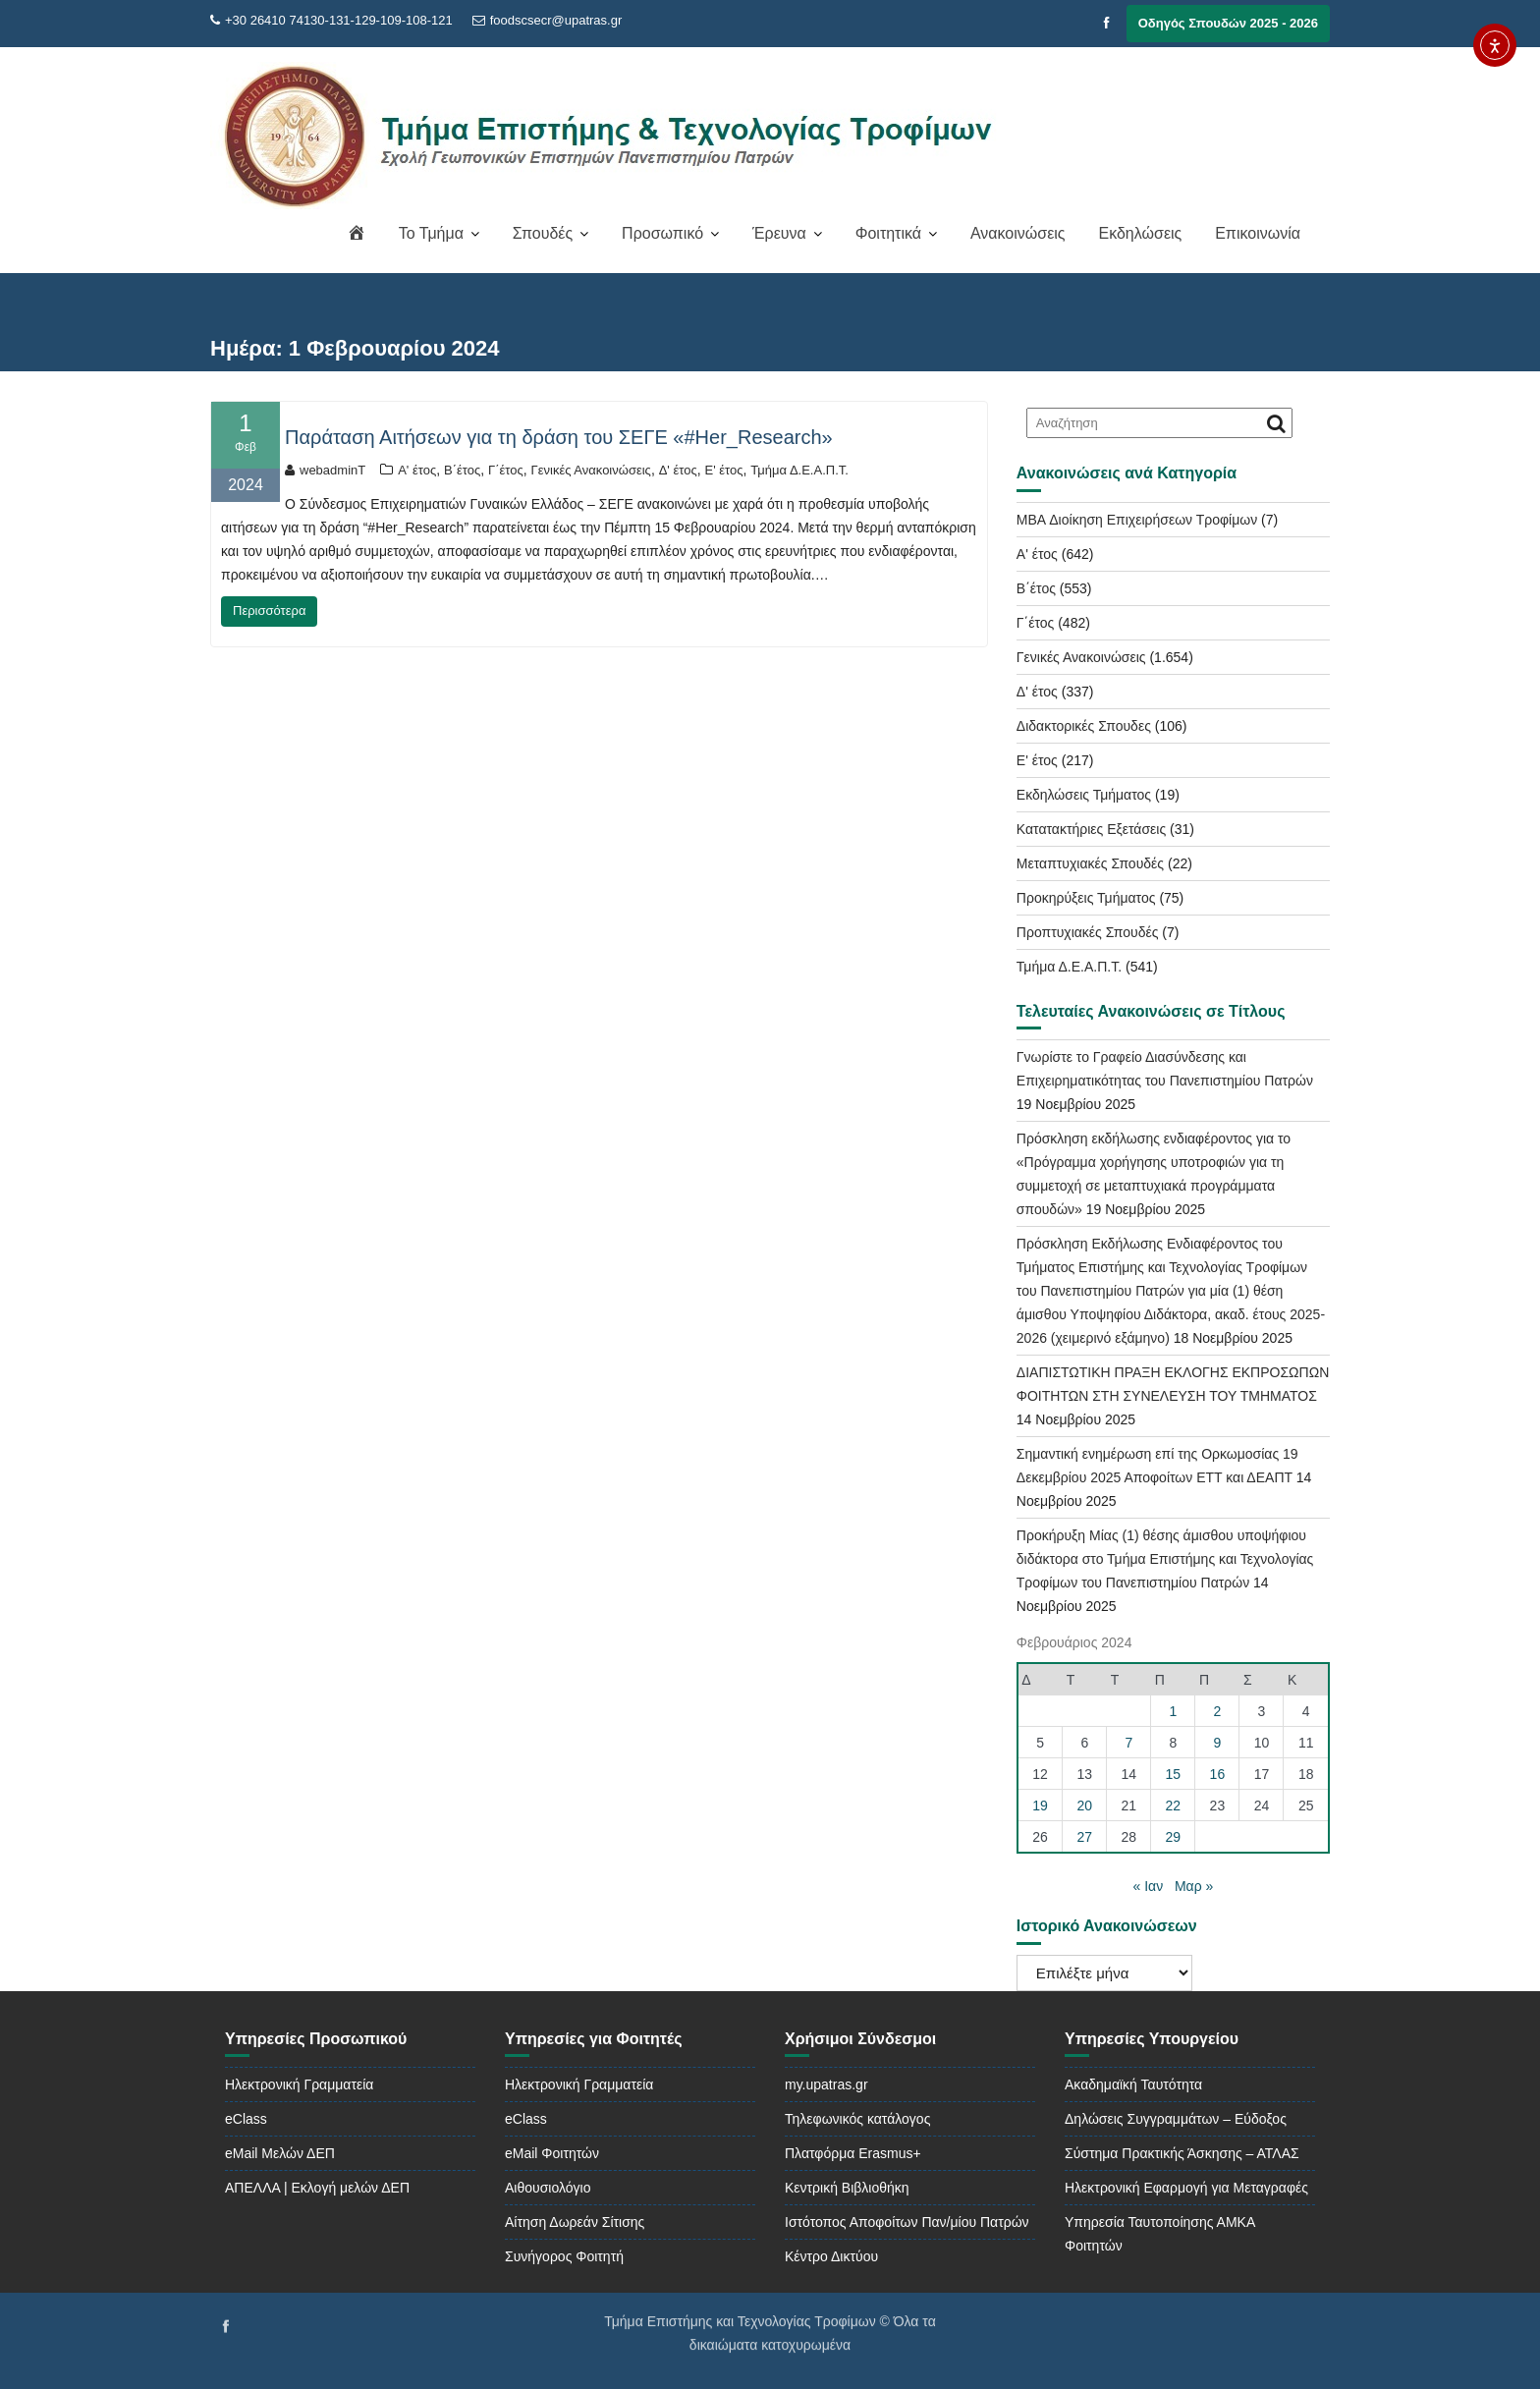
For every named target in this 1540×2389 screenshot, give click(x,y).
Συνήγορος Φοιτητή (564, 2256)
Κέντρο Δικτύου (831, 2256)
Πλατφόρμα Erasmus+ (853, 2153)
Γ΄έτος (505, 470)
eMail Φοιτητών (552, 2153)
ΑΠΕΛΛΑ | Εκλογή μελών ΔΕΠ (317, 2187)
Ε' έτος (723, 470)
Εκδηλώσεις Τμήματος (1084, 795)
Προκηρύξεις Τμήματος (1086, 898)
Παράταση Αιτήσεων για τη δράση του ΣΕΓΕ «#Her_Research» (559, 437)
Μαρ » (1194, 1886)
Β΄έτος (462, 470)
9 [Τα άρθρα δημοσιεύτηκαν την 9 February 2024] (1218, 1742)
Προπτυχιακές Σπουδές (1088, 932)
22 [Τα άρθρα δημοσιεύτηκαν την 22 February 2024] (1174, 1805)
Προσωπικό (662, 233)
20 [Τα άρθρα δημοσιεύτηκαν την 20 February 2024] (1085, 1805)
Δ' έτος (678, 470)
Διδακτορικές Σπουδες (1084, 726)
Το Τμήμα (431, 233)
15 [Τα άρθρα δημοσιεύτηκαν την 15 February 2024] (1174, 1774)
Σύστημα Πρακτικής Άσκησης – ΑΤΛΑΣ (1182, 2153)
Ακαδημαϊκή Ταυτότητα (1133, 2084)
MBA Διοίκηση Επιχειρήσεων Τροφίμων (1137, 520)
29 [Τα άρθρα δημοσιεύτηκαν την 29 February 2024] (1174, 1837)
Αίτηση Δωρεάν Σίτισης (574, 2222)
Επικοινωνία (1257, 233)
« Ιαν (1148, 1886)
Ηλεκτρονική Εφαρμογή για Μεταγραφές (1186, 2187)
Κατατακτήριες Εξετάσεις (1091, 829)
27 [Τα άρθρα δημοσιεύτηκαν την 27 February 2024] (1085, 1837)
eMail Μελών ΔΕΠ (280, 2153)
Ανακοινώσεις (1018, 233)
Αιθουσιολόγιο (547, 2187)
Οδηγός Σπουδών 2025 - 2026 (1228, 23)
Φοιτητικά (888, 233)
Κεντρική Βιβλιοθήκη (847, 2187)
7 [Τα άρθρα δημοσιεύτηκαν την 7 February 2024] (1128, 1742)
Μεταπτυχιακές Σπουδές (1090, 863)
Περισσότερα (269, 610)
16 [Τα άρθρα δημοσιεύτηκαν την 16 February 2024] (1218, 1774)
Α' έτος (417, 470)
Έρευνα (779, 233)
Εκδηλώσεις (1140, 233)
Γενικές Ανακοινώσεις (591, 470)
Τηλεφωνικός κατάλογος (857, 2119)
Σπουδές (543, 233)
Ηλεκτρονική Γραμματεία (299, 2084)
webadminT (325, 470)
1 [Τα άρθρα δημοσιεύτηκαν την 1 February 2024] (1173, 1711)
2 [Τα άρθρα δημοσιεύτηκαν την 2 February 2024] (1218, 1711)
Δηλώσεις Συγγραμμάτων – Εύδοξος (1176, 2119)
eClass (246, 2119)
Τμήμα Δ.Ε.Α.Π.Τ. (799, 470)
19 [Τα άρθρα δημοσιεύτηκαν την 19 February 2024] (1040, 1805)
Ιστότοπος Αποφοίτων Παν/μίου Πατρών (907, 2222)
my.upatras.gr (826, 2084)
